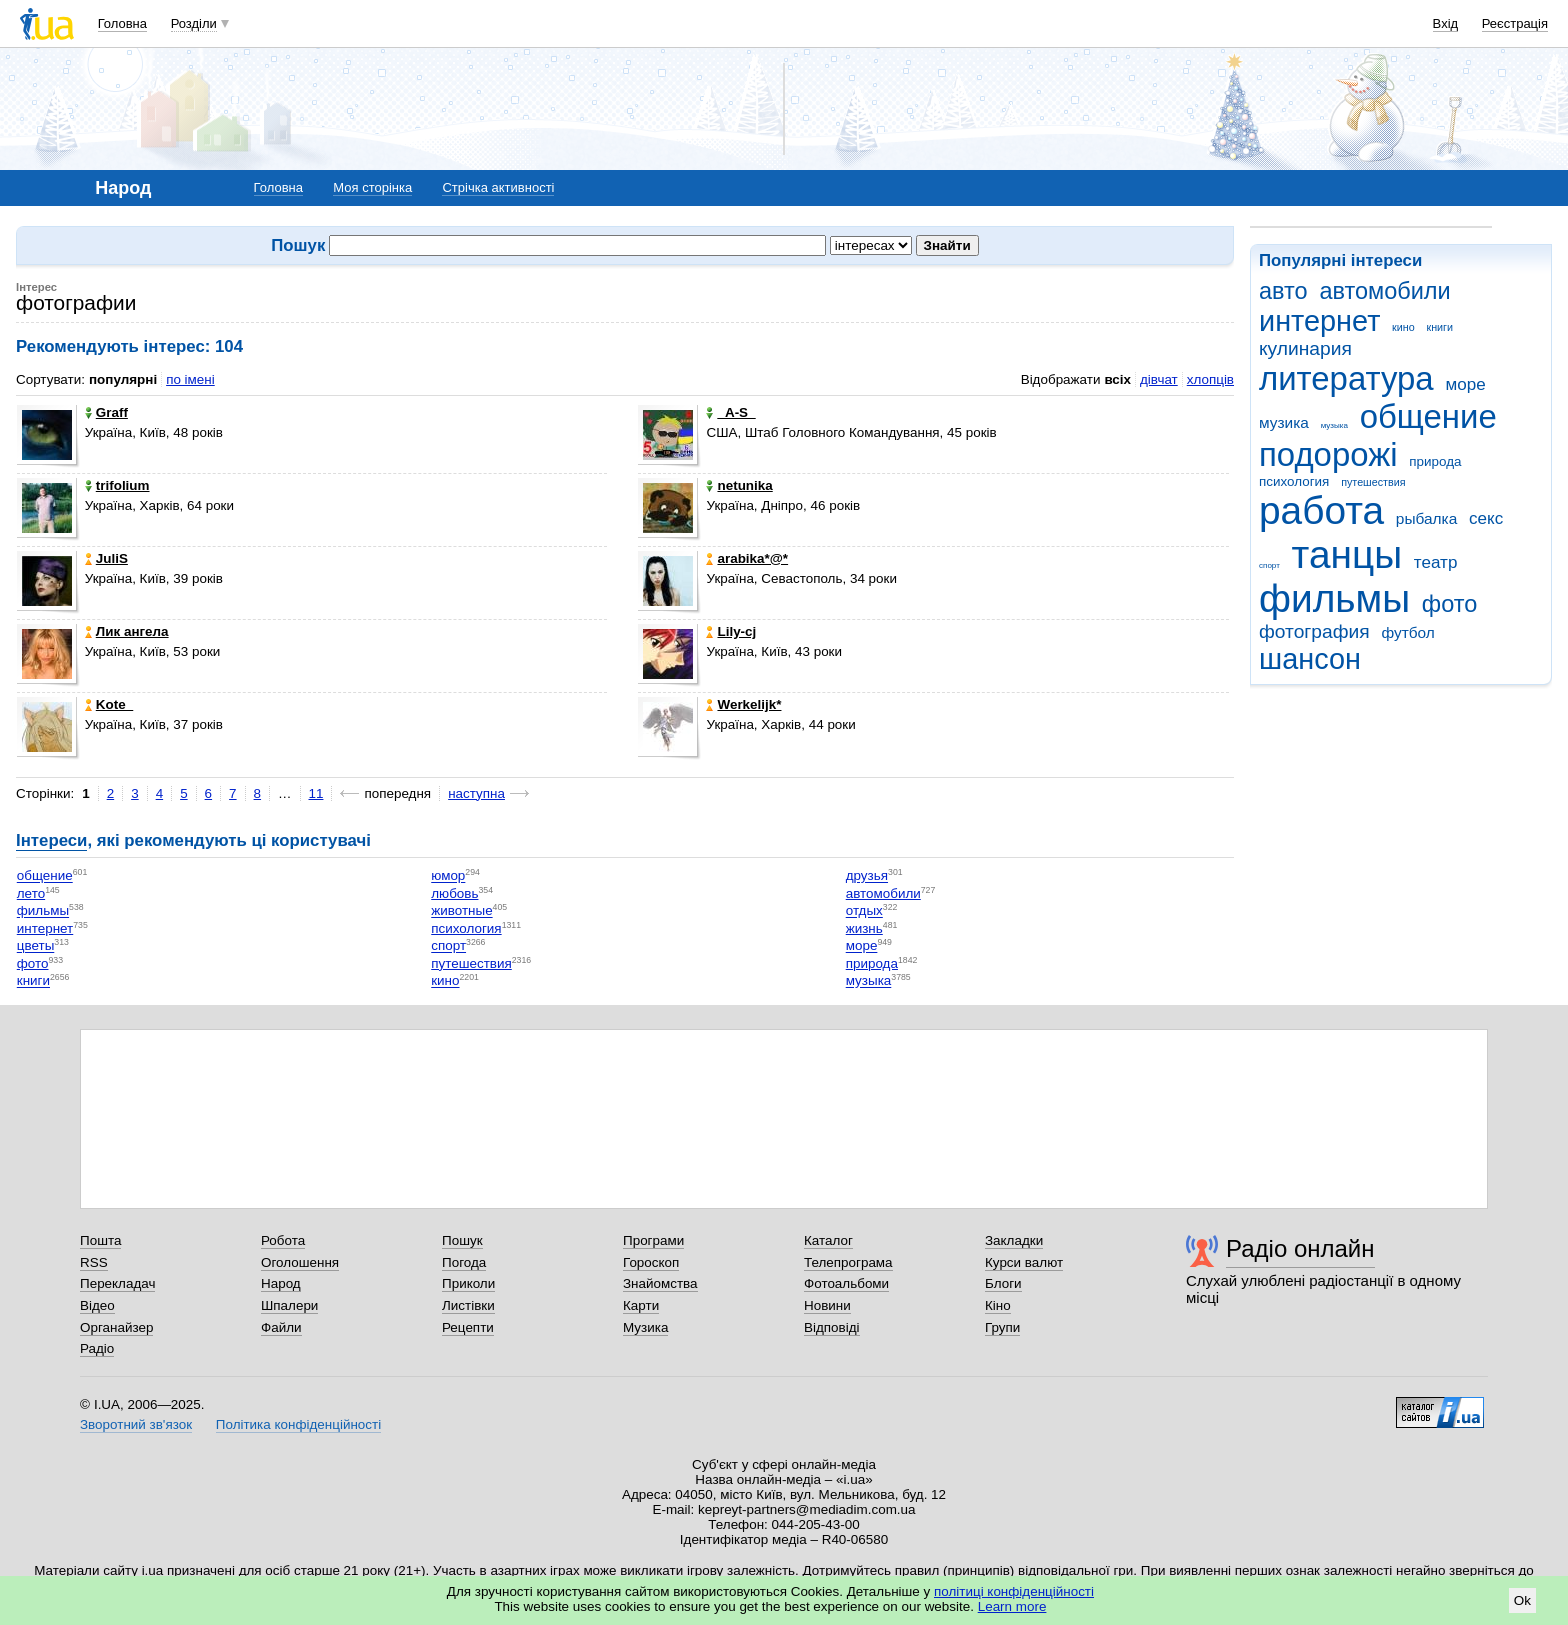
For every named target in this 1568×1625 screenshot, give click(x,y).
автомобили (1384, 291)
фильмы (1334, 598)
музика (1284, 422)
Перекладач (117, 1283)
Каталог (828, 1240)
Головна (122, 23)
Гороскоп (651, 1262)
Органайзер (116, 1327)
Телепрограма (848, 1262)
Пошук (462, 1240)
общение (1428, 416)
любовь (454, 893)
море (1465, 384)
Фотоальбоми (846, 1283)
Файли (281, 1327)
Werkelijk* (743, 704)
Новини (827, 1305)
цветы (36, 946)
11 (316, 793)
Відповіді (832, 1327)
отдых (864, 911)
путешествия (1373, 482)
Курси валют (1024, 1262)
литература (1346, 378)
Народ (281, 1283)
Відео (97, 1305)
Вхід (1446, 23)
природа (1435, 461)
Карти (641, 1305)
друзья (867, 876)
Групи (1002, 1327)
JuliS (106, 558)
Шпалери (289, 1305)
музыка (1334, 425)
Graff (106, 412)
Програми (653, 1240)
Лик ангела (127, 631)
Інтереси (51, 840)
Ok (1522, 1600)
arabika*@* (747, 558)
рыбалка (1426, 518)
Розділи (194, 23)
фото (1450, 604)
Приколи (468, 1283)
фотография (1314, 631)
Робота (283, 1240)
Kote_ (109, 704)
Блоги (1003, 1283)
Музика (645, 1327)
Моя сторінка (372, 187)
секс (1486, 518)
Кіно (998, 1305)
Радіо (97, 1348)
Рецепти (468, 1327)
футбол (1407, 632)
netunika (739, 485)
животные (461, 911)
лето (31, 893)
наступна (476, 793)
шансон (1310, 659)
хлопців (1210, 379)
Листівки (468, 1305)
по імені (190, 379)
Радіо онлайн (1300, 1248)
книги (1439, 327)
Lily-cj (731, 631)
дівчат (1159, 379)
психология (1294, 481)
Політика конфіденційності (298, 1424)
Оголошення (300, 1262)
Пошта (100, 1240)
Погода (464, 1262)
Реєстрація (1515, 23)
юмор (448, 876)
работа (1321, 510)
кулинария (1305, 348)
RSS (94, 1262)
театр (1436, 562)
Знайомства (660, 1283)
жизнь (864, 928)
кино (1403, 327)
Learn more (1012, 1606)
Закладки (1014, 1240)
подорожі (1328, 454)
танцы (1347, 554)
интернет (1319, 321)
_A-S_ (730, 412)
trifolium (117, 485)
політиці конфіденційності (1014, 1591)
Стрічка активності (498, 187)
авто (1283, 291)
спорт (1269, 565)
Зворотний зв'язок (136, 1424)
